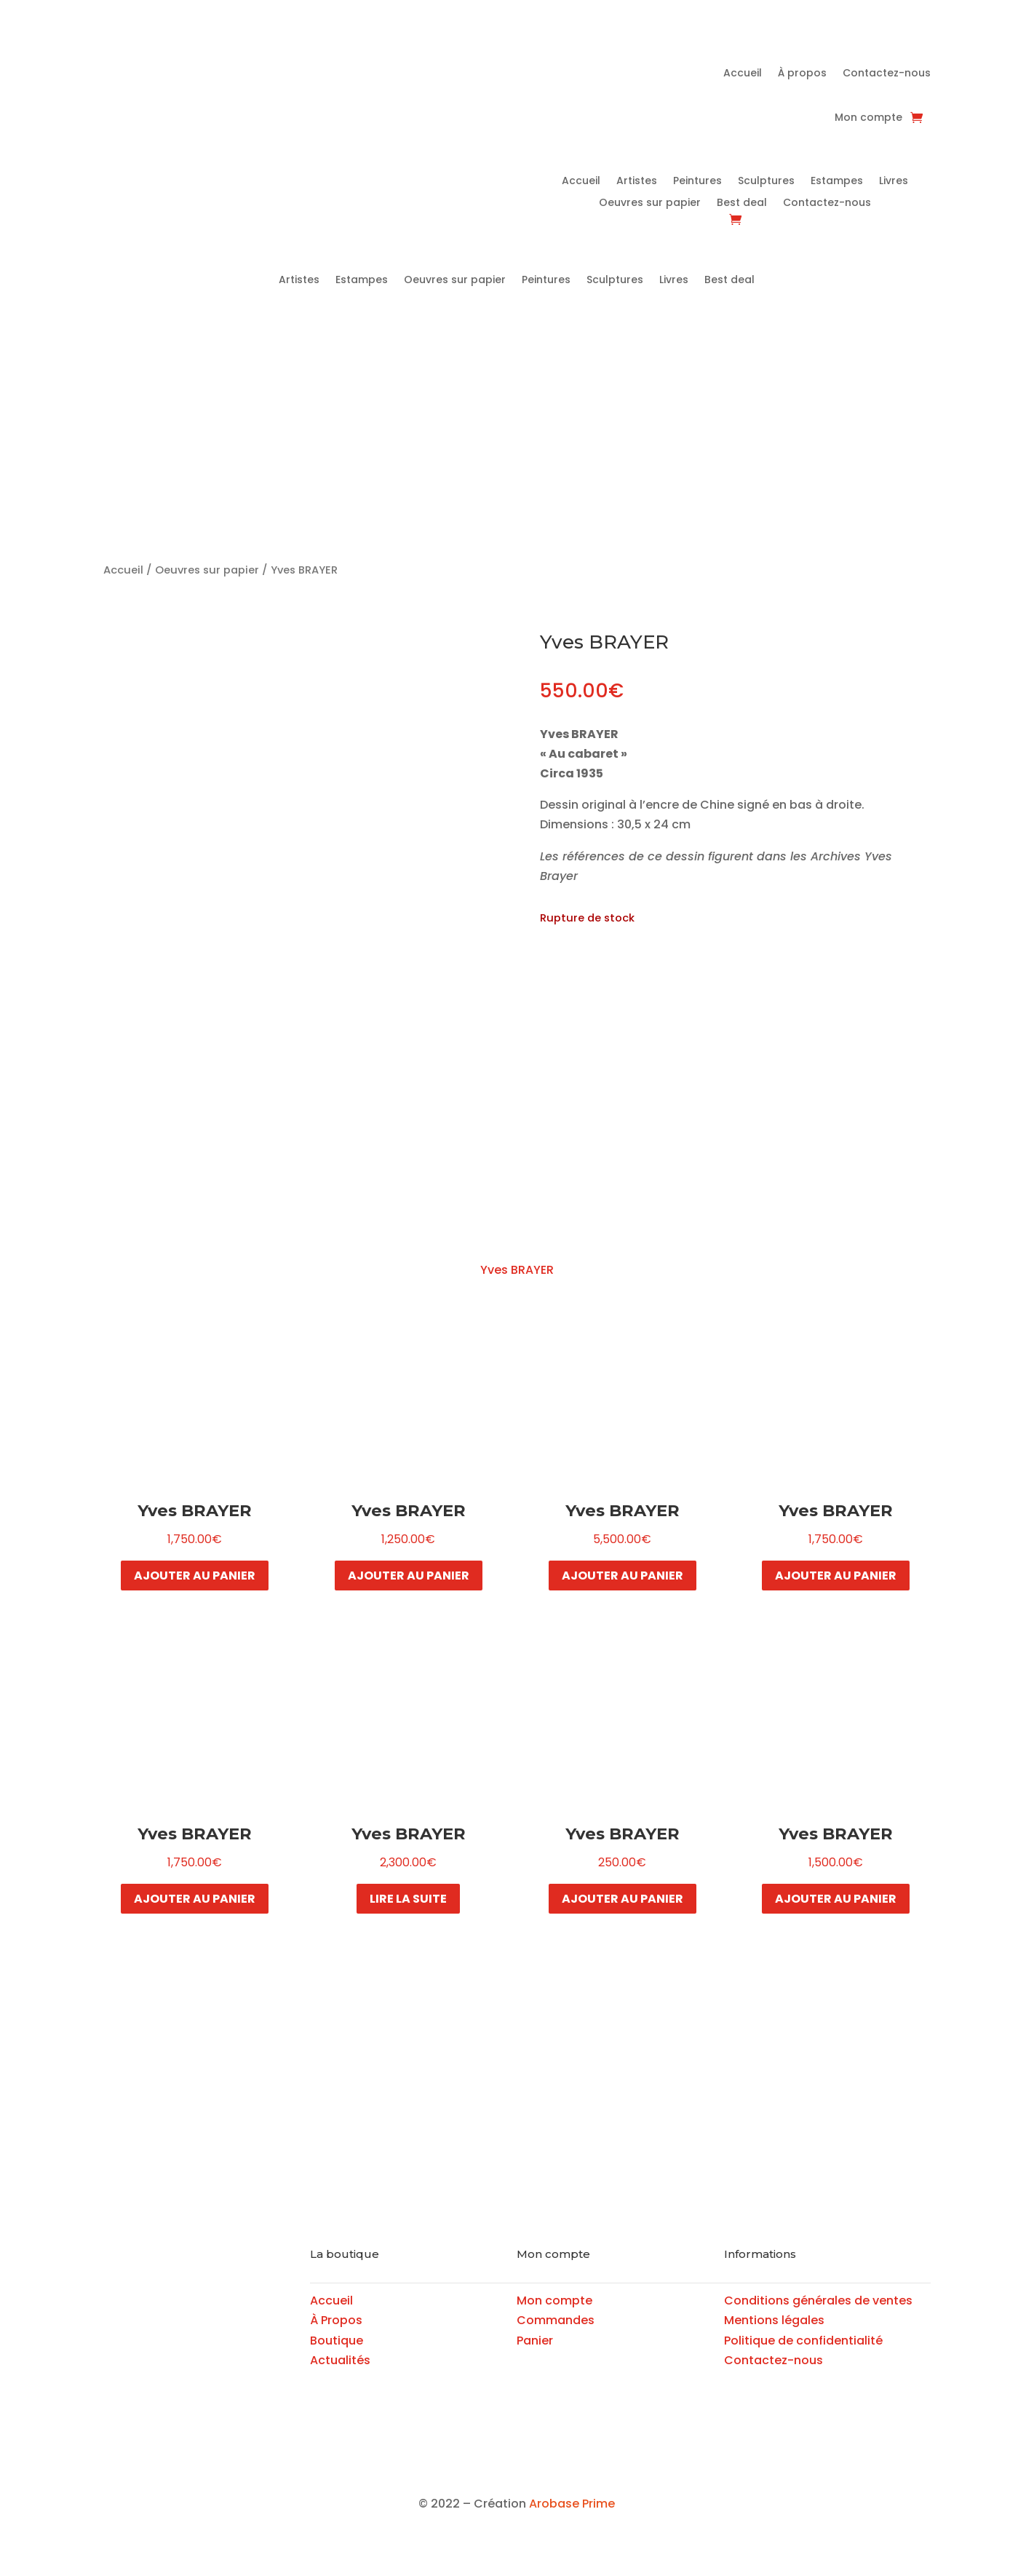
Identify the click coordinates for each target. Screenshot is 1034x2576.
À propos (802, 74)
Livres (893, 181)
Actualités (340, 2360)
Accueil (742, 74)
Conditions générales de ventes (818, 2300)
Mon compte (868, 118)
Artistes (636, 181)
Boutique (336, 2340)
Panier (535, 2340)
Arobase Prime (572, 2503)
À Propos (336, 2320)
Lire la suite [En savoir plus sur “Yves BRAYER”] (408, 1898)
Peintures (697, 181)
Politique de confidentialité (803, 2340)
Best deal (742, 203)
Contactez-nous (887, 74)
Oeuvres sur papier (650, 203)
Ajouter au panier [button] (194, 1575)
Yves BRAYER (517, 1269)
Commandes (555, 2320)
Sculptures (766, 181)
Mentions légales (774, 2320)
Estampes (837, 181)
